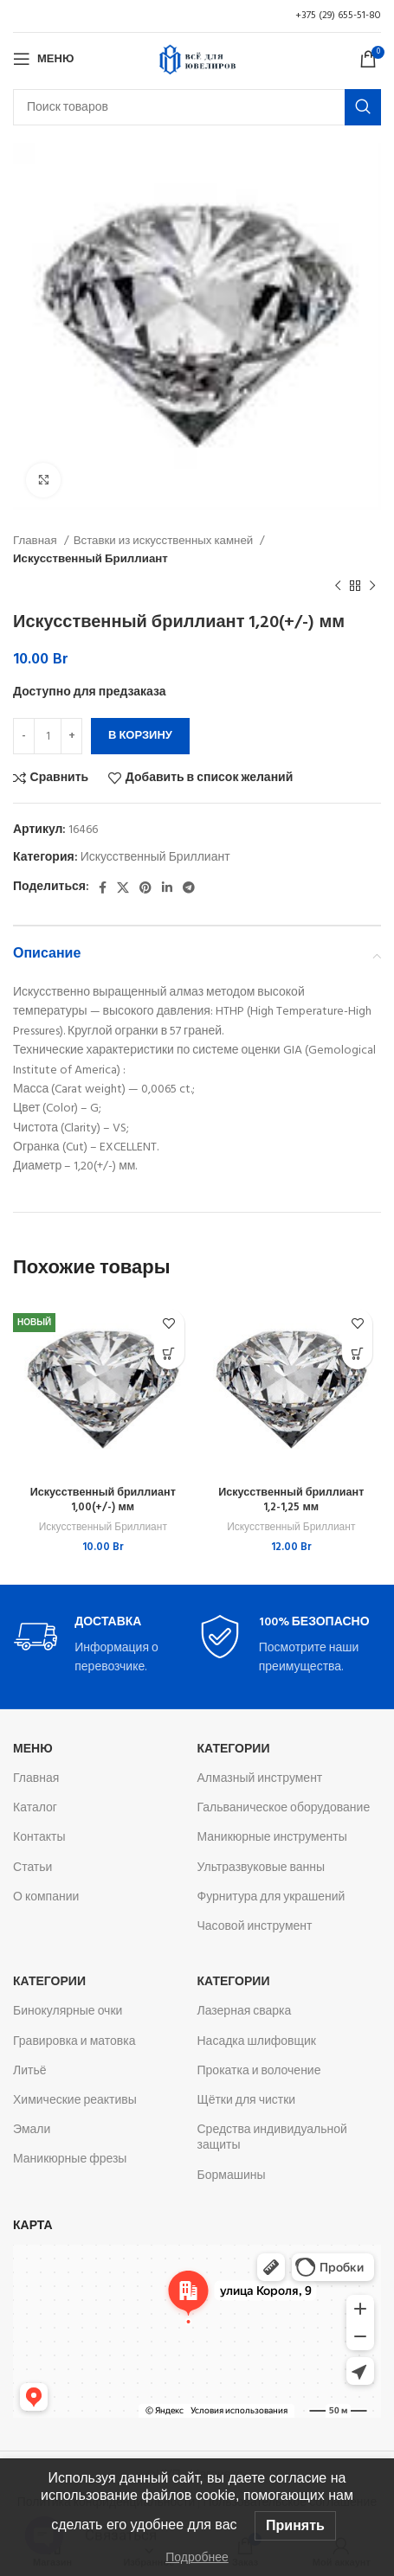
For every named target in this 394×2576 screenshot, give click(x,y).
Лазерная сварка (244, 2012)
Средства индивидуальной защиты (272, 2138)
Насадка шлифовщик (257, 2042)
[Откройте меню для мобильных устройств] (43, 59)
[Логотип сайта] (197, 59)
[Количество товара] (48, 736)
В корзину (140, 736)
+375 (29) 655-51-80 (338, 15)
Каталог (35, 1808)
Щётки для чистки (246, 2101)
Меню (33, 1749)
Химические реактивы (75, 2101)
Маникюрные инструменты (272, 1838)
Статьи (32, 1868)
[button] (169, 1354)
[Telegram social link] (189, 887)
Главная (36, 541)
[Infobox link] (105, 1646)
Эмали (31, 2130)
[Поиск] (197, 107)
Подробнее (197, 2557)
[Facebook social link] (103, 887)
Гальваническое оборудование (284, 1808)
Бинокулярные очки (67, 2012)
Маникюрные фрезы (69, 2159)
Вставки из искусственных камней (165, 541)
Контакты (39, 1838)
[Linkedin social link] (167, 887)
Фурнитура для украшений (271, 1897)
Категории (233, 1749)
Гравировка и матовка (74, 2042)
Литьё (30, 2071)
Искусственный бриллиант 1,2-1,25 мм (291, 1500)
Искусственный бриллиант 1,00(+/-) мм (103, 1500)
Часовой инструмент (255, 1927)
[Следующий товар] (372, 586)
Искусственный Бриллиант (90, 559)
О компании (46, 1897)
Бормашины (231, 2176)
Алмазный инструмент (260, 1779)
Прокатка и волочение (259, 2071)
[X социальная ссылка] (123, 887)
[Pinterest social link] (145, 887)
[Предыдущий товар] (337, 586)
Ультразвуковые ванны (261, 1868)
